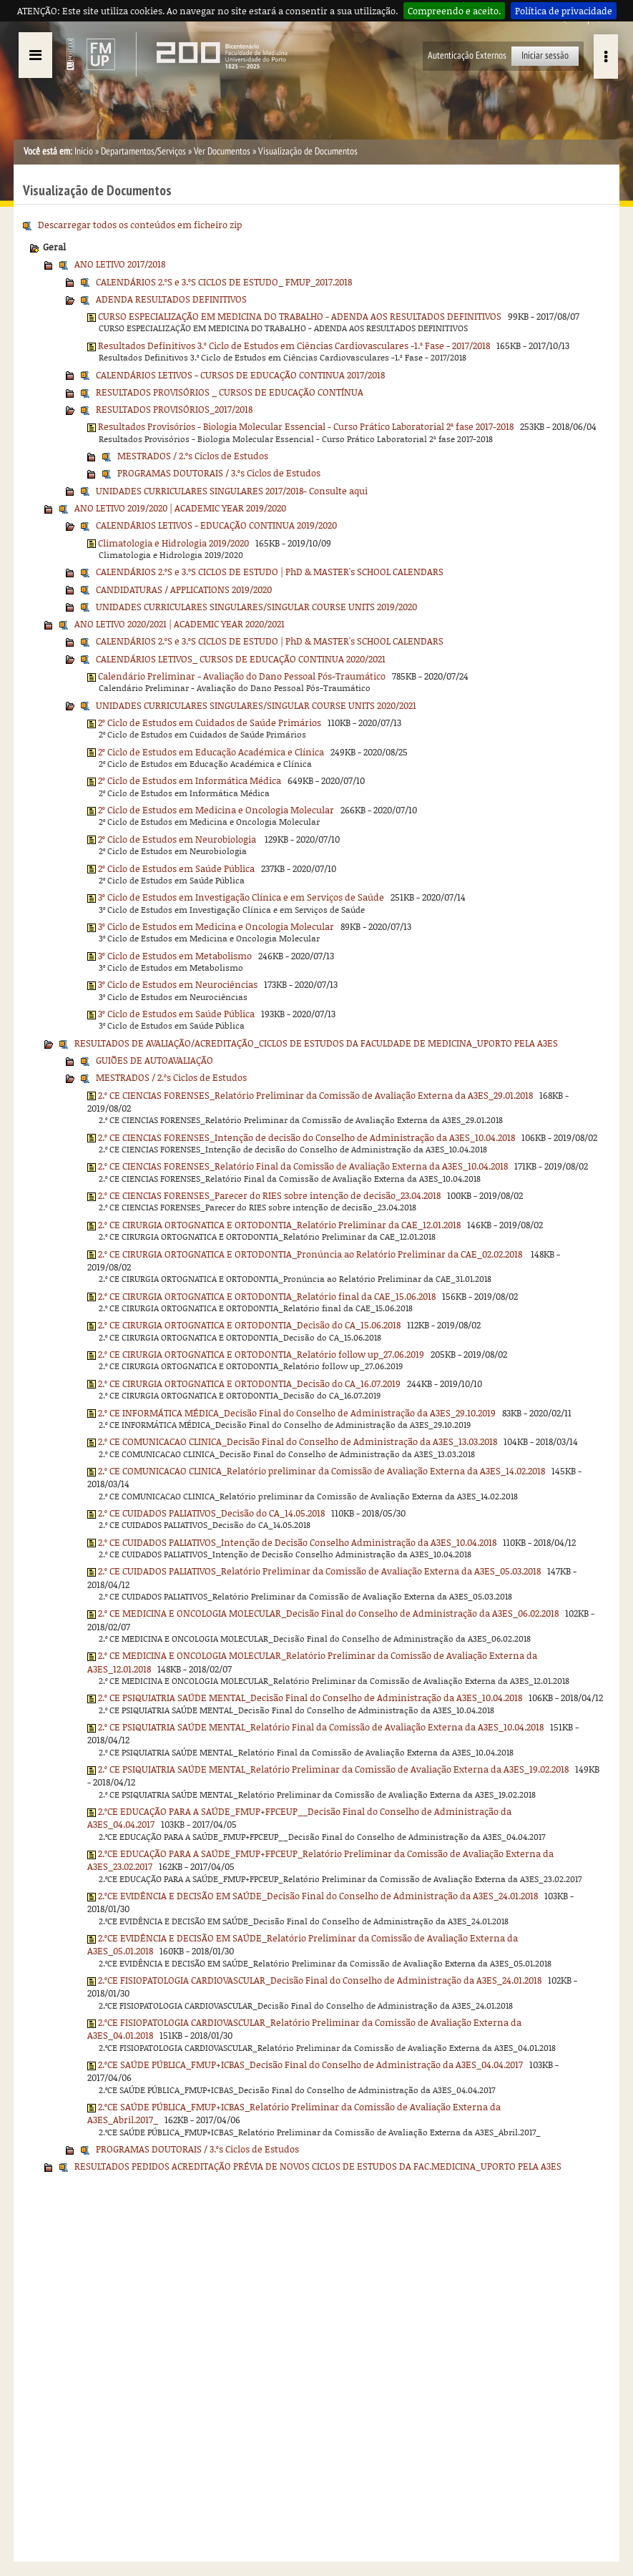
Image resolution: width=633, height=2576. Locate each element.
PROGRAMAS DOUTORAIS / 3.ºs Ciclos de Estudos (218, 472)
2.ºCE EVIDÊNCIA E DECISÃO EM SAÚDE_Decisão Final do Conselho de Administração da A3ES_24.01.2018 (318, 1895)
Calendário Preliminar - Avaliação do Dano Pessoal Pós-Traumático (242, 676)
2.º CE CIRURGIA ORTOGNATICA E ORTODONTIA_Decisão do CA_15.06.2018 (249, 1324)
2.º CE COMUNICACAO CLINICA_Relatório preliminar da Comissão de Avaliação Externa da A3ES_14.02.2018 (321, 1470)
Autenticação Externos (467, 55)
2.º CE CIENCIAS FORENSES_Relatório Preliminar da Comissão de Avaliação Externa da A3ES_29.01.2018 (315, 1095)
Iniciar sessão (545, 55)
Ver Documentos (222, 151)
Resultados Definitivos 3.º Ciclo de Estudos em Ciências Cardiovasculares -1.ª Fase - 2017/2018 (294, 345)
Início (83, 151)
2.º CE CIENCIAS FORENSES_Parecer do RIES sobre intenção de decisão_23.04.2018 (269, 1195)
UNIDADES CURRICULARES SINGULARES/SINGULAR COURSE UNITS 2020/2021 (256, 705)
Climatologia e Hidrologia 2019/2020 (173, 543)
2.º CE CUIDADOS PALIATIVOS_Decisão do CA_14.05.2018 (211, 1513)
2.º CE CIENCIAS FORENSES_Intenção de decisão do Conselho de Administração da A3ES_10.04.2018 (306, 1137)
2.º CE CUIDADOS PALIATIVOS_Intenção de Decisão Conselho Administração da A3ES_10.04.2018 (297, 1542)
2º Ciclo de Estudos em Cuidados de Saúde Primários (209, 722)
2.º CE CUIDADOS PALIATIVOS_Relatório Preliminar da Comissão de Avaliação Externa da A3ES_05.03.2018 (319, 1570)
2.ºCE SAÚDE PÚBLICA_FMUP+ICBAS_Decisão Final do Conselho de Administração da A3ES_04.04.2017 (310, 2064)
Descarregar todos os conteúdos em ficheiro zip (140, 224)
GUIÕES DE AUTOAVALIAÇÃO (154, 1060)
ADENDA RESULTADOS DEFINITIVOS (171, 299)
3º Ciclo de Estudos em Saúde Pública (176, 1013)
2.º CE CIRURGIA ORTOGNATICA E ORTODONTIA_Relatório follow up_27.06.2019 (261, 1354)
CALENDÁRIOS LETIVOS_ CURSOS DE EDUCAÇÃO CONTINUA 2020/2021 (241, 658)
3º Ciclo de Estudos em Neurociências (177, 984)
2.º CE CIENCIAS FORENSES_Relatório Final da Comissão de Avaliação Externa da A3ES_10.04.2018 (303, 1166)
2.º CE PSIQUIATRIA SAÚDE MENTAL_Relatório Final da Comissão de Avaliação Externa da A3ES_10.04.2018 (321, 1726)
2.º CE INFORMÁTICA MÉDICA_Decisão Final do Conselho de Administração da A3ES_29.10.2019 (297, 1412)
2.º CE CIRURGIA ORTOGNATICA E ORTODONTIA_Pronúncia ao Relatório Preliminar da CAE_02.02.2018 (311, 1254)
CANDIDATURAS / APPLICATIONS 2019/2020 (184, 589)
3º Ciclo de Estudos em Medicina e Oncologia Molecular (216, 926)
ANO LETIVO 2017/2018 (119, 264)
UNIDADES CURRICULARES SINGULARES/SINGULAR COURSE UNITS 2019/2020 (256, 606)
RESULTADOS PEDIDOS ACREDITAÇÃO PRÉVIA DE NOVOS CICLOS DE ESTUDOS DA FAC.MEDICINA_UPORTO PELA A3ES (317, 2166)
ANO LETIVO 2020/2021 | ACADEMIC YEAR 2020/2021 (179, 623)
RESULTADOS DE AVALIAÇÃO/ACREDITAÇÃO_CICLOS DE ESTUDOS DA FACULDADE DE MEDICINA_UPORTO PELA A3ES (316, 1043)
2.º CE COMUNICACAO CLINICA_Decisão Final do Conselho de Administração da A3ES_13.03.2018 (297, 1441)
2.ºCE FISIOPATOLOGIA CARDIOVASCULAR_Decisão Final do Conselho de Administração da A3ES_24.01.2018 (319, 1980)
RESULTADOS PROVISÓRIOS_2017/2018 (174, 409)
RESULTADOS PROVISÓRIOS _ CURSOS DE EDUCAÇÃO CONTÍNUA (229, 392)
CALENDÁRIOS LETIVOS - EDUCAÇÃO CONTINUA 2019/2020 (216, 525)
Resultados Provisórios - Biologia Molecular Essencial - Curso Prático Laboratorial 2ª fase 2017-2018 (306, 426)
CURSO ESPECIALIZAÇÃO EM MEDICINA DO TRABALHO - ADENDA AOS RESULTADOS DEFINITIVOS (299, 316)
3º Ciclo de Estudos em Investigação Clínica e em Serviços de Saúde (241, 897)
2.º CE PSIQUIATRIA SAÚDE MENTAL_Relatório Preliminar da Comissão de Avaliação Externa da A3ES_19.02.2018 (333, 1769)
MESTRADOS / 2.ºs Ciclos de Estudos (192, 455)
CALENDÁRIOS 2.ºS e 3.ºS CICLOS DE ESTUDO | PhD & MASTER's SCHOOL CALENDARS (269, 571)
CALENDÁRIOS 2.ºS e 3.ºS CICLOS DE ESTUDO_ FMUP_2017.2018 (224, 281)
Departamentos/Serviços (143, 151)
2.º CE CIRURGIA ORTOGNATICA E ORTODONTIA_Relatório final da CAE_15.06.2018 (267, 1296)
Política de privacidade (563, 10)
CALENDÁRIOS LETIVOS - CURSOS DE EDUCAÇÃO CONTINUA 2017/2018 (240, 374)
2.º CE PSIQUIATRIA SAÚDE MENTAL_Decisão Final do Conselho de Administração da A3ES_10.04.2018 (310, 1697)
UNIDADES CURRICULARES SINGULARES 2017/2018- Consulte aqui (232, 490)
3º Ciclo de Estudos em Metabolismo (175, 955)
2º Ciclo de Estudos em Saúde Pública (176, 868)
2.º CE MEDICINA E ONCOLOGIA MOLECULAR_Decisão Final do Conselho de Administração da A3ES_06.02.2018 (328, 1613)
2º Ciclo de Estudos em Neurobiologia (178, 839)
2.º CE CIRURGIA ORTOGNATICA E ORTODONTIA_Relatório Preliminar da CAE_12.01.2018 (279, 1224)
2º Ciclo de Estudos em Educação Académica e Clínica (211, 751)
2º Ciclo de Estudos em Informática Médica (189, 780)
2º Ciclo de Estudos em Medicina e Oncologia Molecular (216, 809)
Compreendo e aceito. (454, 10)
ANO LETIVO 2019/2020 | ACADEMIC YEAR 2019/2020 (180, 507)
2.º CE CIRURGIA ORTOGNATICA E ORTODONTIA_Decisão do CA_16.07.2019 (249, 1383)
